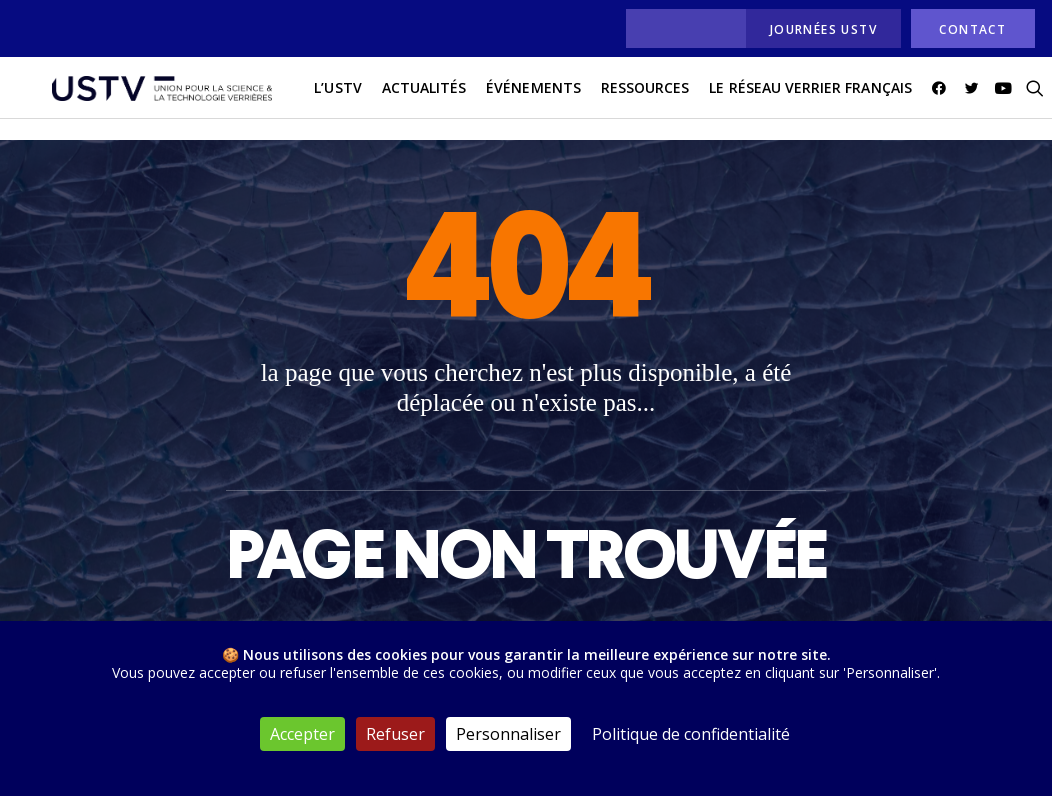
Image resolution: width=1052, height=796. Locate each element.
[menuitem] (680, 28)
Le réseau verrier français (785, 98)
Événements (507, 98)
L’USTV (312, 98)
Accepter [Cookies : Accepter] (302, 734)
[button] (916, 99)
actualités (398, 98)
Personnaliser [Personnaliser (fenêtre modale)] (508, 734)
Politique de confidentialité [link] (691, 734)
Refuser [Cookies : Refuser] (395, 734)
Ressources (619, 98)
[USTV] (149, 99)
